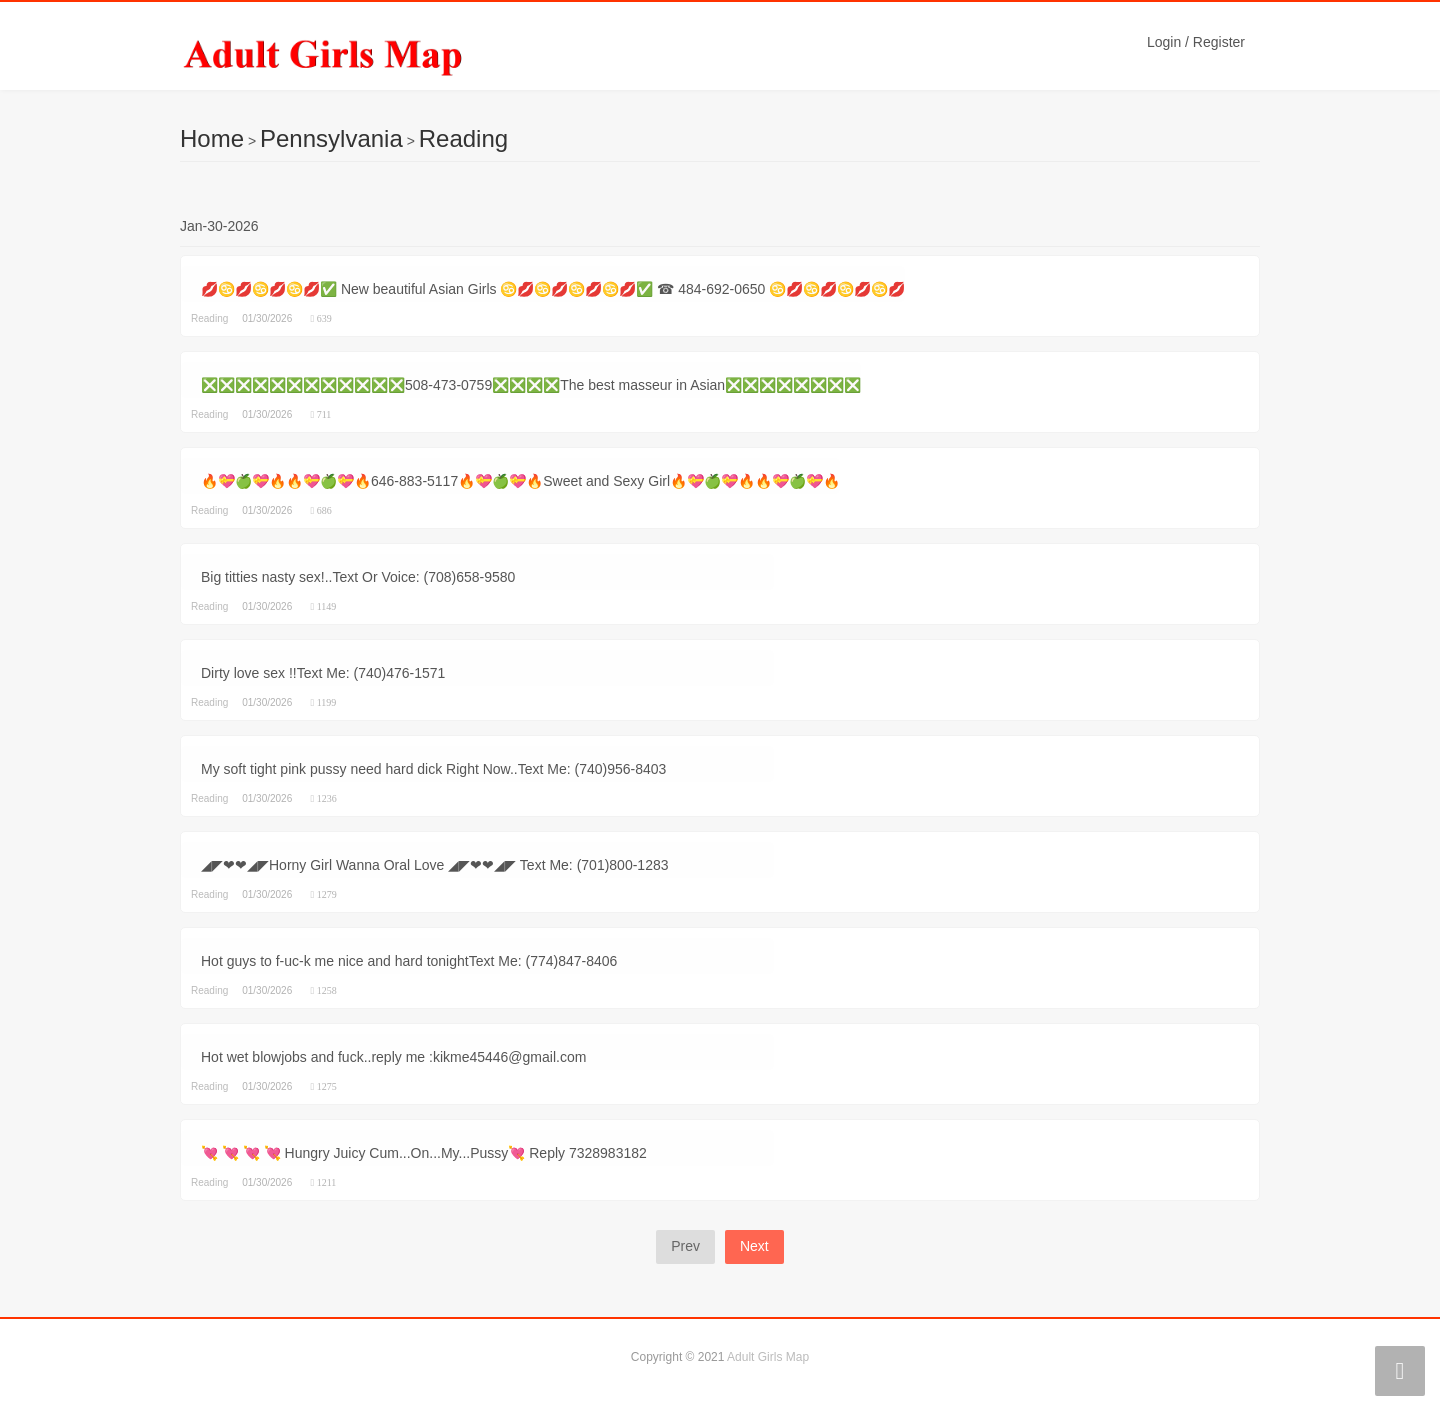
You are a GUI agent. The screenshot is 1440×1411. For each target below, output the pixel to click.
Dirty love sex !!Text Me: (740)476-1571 (323, 673)
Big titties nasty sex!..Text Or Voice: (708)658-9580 (358, 577)
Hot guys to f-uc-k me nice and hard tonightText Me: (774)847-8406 (409, 961)
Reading (463, 138)
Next (754, 1246)
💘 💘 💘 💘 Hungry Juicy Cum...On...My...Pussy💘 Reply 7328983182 (424, 1153)
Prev (685, 1246)
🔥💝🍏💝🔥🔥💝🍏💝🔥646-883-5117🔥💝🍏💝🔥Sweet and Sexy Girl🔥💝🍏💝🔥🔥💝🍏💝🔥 (520, 481)
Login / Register (1196, 42)
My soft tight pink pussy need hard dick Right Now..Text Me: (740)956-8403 (433, 769)
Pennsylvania (331, 138)
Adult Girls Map (768, 1357)
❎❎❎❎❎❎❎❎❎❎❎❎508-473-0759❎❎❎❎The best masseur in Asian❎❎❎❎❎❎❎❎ (531, 385)
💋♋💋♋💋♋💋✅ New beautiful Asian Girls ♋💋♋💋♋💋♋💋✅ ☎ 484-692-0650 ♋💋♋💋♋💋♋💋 (553, 289)
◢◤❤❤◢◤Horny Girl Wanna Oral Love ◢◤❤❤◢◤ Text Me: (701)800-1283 (435, 865)
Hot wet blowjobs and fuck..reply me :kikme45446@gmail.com (393, 1057)
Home (212, 138)
